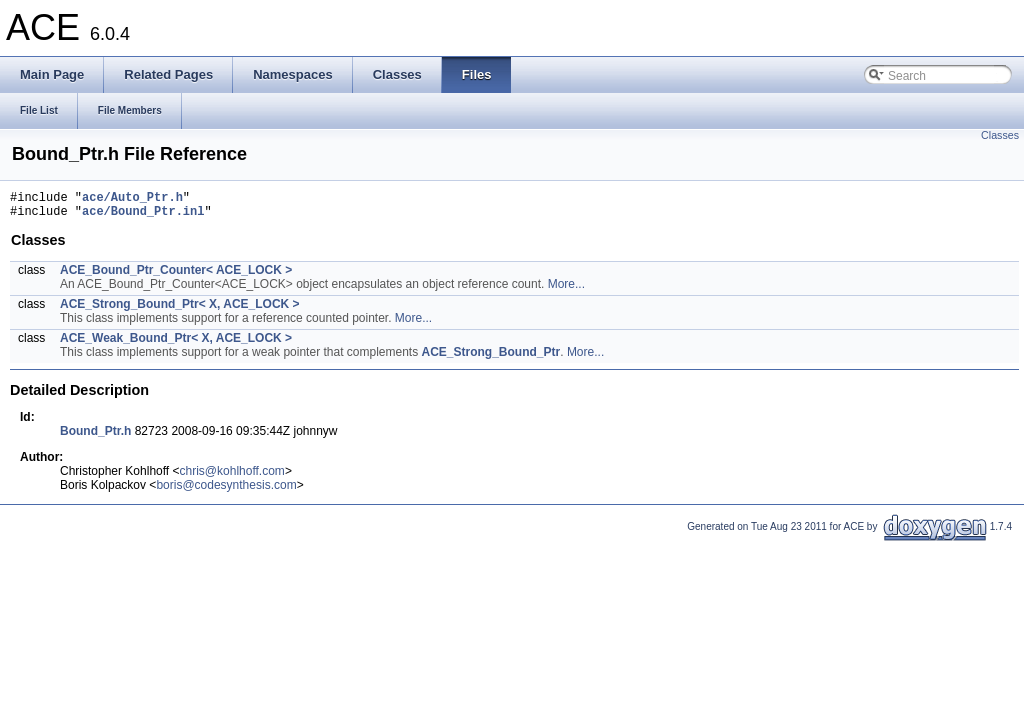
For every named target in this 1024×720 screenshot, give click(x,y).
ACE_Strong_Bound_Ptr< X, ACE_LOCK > (180, 310)
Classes (1000, 135)
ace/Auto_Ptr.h (132, 199)
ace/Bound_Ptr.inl (143, 216)
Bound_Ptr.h (95, 437)
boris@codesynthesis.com (226, 491)
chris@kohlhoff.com (232, 477)
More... (566, 290)
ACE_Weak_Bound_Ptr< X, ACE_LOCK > (176, 344)
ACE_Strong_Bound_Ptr (491, 358)
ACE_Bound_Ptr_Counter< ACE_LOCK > (176, 276)
